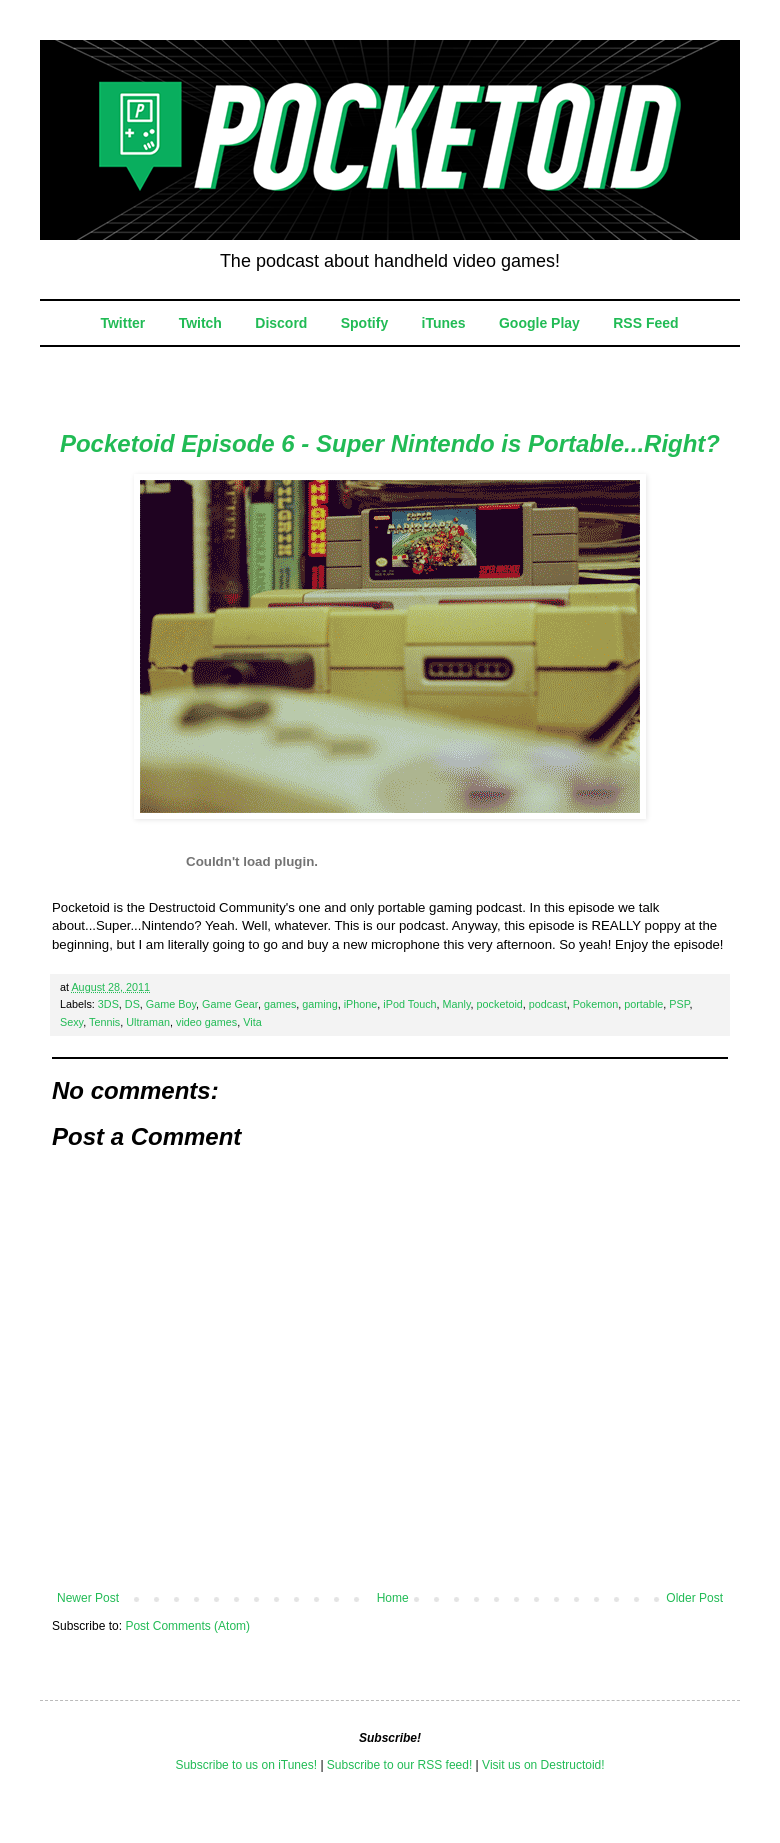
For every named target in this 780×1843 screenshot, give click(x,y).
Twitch (200, 323)
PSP (679, 1004)
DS (132, 1004)
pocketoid (500, 1004)
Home (393, 1598)
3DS (108, 1004)
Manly (457, 1004)
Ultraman (148, 1022)
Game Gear (230, 1004)
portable (643, 1004)
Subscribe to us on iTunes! (246, 1765)
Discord (281, 323)
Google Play (539, 323)
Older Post (694, 1598)
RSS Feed (645, 323)
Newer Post (88, 1598)
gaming (319, 1004)
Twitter (122, 323)
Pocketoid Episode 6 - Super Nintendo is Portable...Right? (390, 443)
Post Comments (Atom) (187, 1626)
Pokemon (596, 1004)
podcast (548, 1004)
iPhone (361, 1004)
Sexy (71, 1022)
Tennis (104, 1022)
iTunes (444, 323)
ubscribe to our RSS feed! (403, 1765)
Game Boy (171, 1004)
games (280, 1004)
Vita (252, 1022)
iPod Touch (409, 1004)
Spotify (364, 323)
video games (206, 1022)
